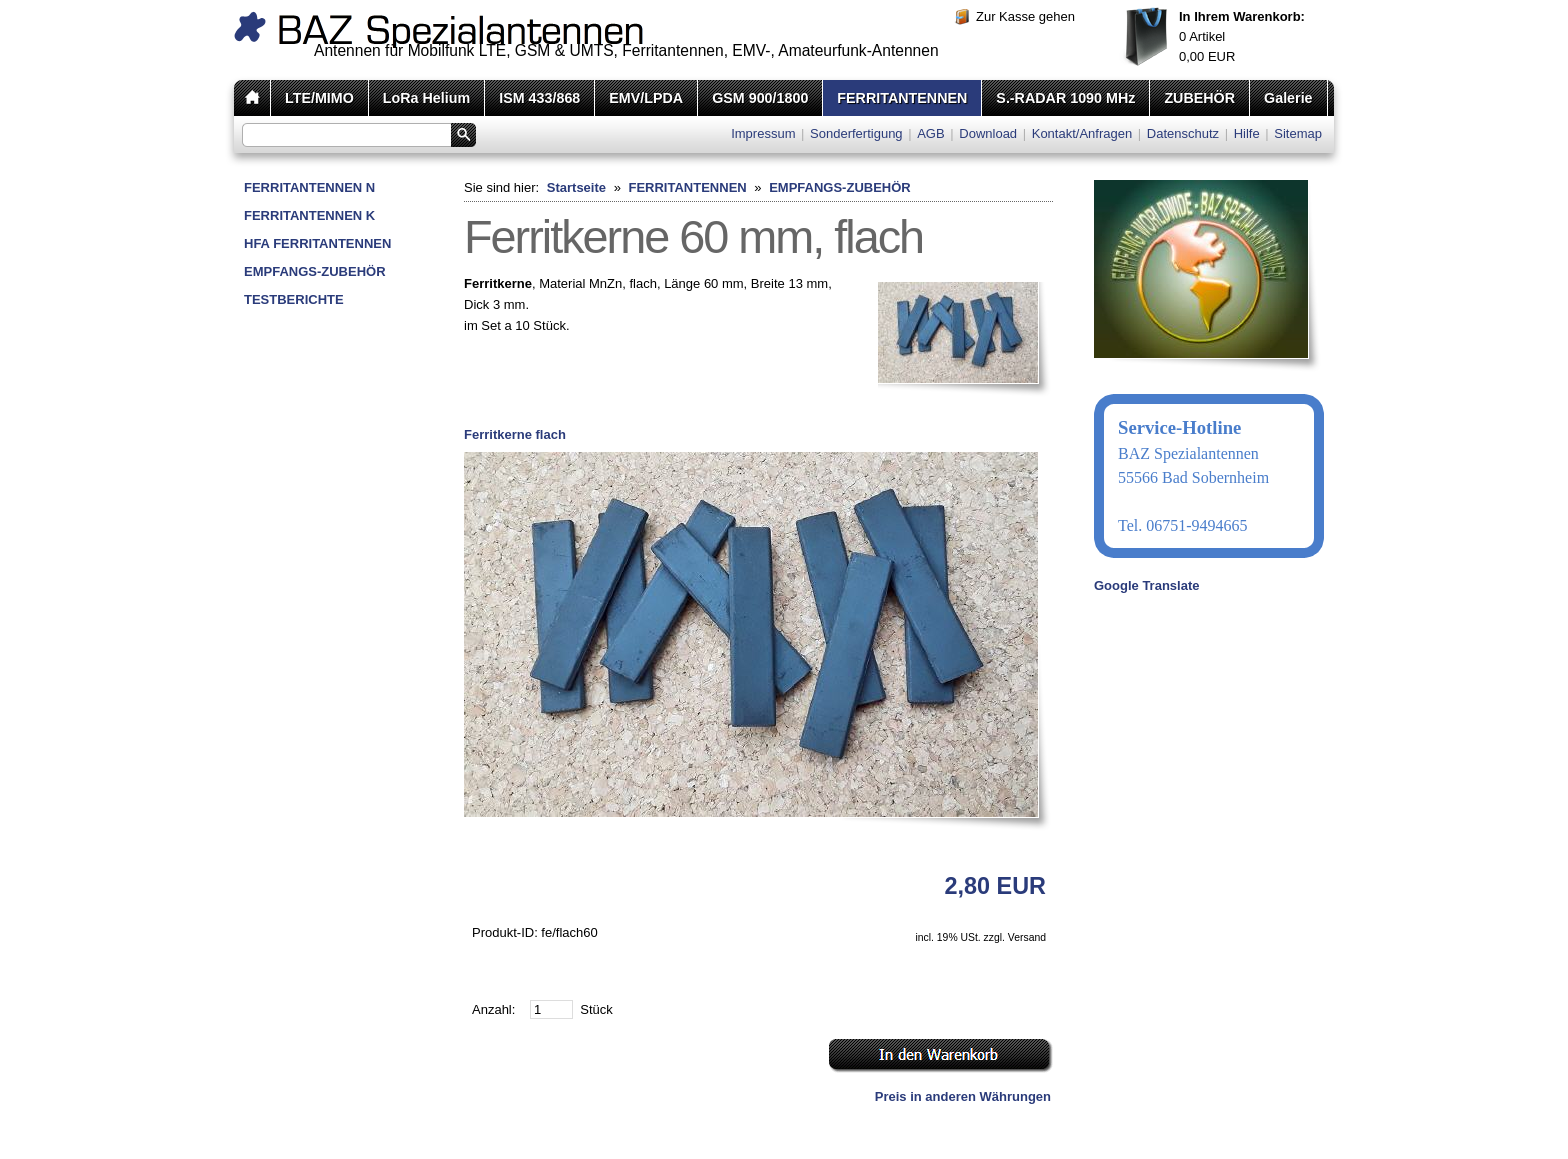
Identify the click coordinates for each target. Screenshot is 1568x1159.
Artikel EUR (1242, 36)
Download (988, 133)
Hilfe (1247, 133)
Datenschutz (1183, 133)
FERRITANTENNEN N (309, 187)
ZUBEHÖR (1199, 98)
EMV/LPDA (646, 98)
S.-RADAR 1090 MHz (1065, 98)
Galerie (1288, 98)
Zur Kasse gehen (1025, 16)
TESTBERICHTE (294, 299)
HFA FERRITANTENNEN (317, 243)
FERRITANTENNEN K (309, 215)
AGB (930, 133)
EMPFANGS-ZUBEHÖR (315, 271)
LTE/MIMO (319, 98)
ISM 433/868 (539, 98)
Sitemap (1298, 133)
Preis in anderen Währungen (963, 1096)
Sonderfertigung (856, 133)
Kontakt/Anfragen (1082, 133)
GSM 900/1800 (760, 98)
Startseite (576, 187)
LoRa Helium (426, 98)
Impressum (763, 133)
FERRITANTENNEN (902, 98)
